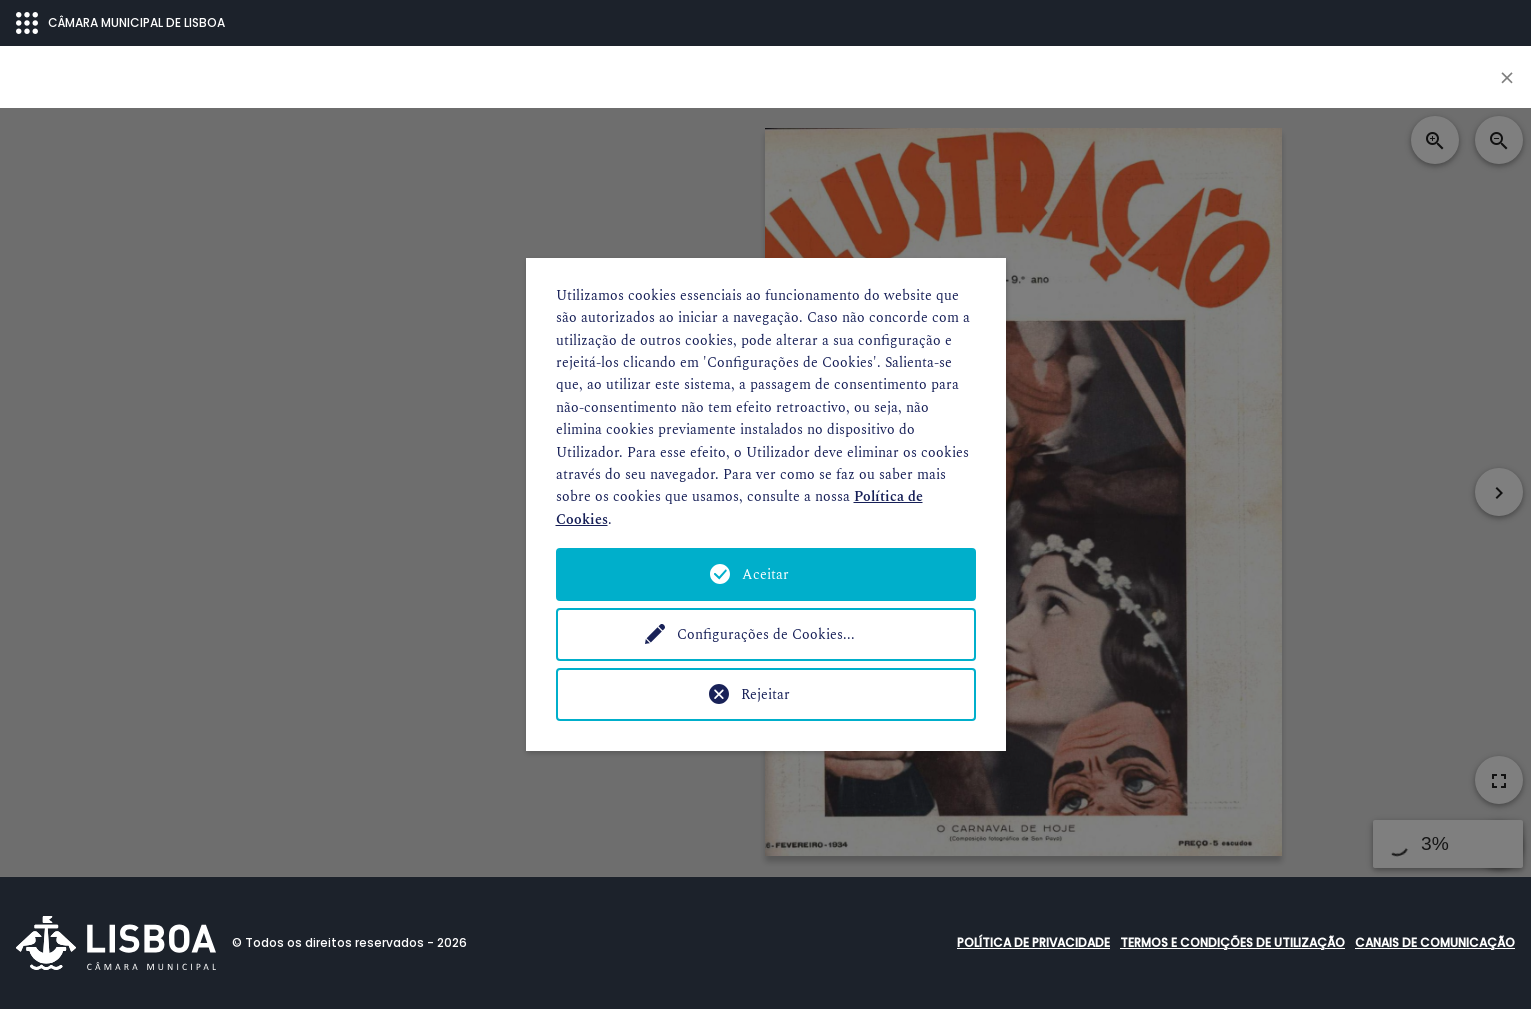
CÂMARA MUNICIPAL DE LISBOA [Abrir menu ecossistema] (120, 23)
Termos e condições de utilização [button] (1232, 942)
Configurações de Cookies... (766, 634)
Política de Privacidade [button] (1033, 942)
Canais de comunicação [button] (1435, 942)
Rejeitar (765, 694)
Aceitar (765, 574)
